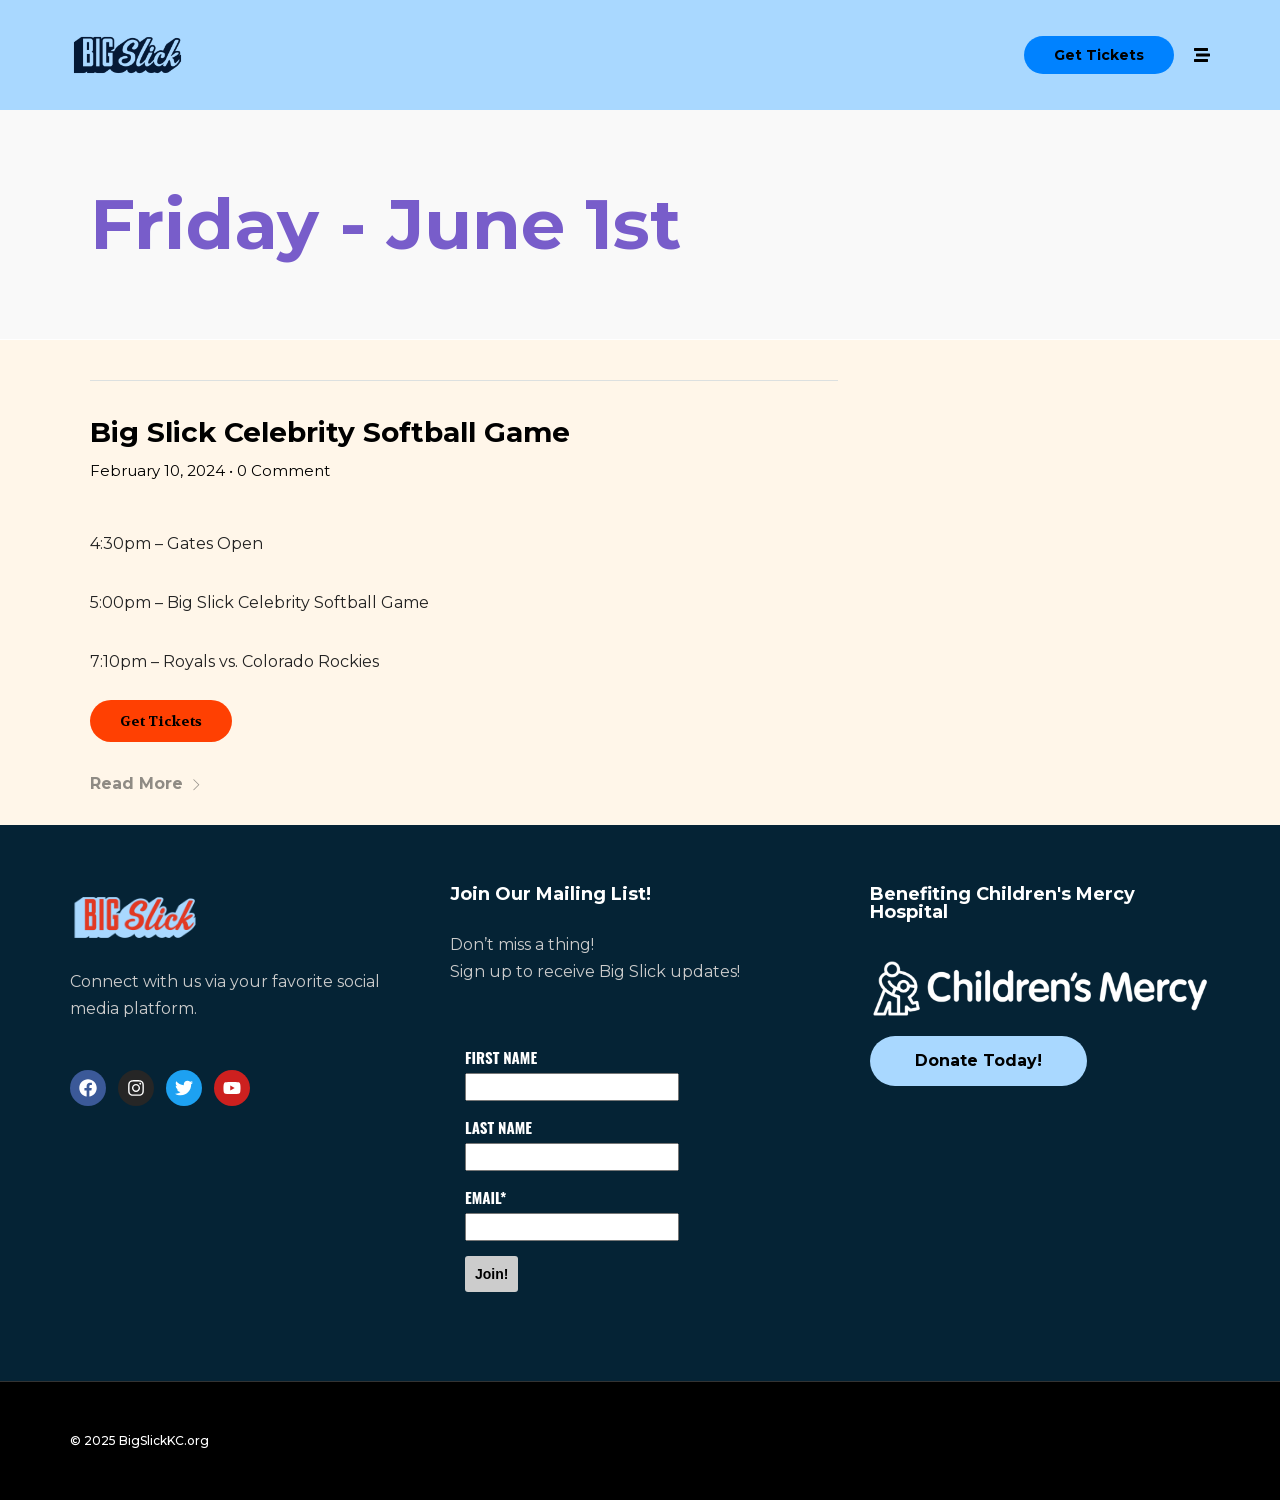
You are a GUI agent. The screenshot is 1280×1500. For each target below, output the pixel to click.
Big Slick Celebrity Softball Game (330, 432)
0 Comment (283, 470)
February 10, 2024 (157, 470)
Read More (146, 783)
